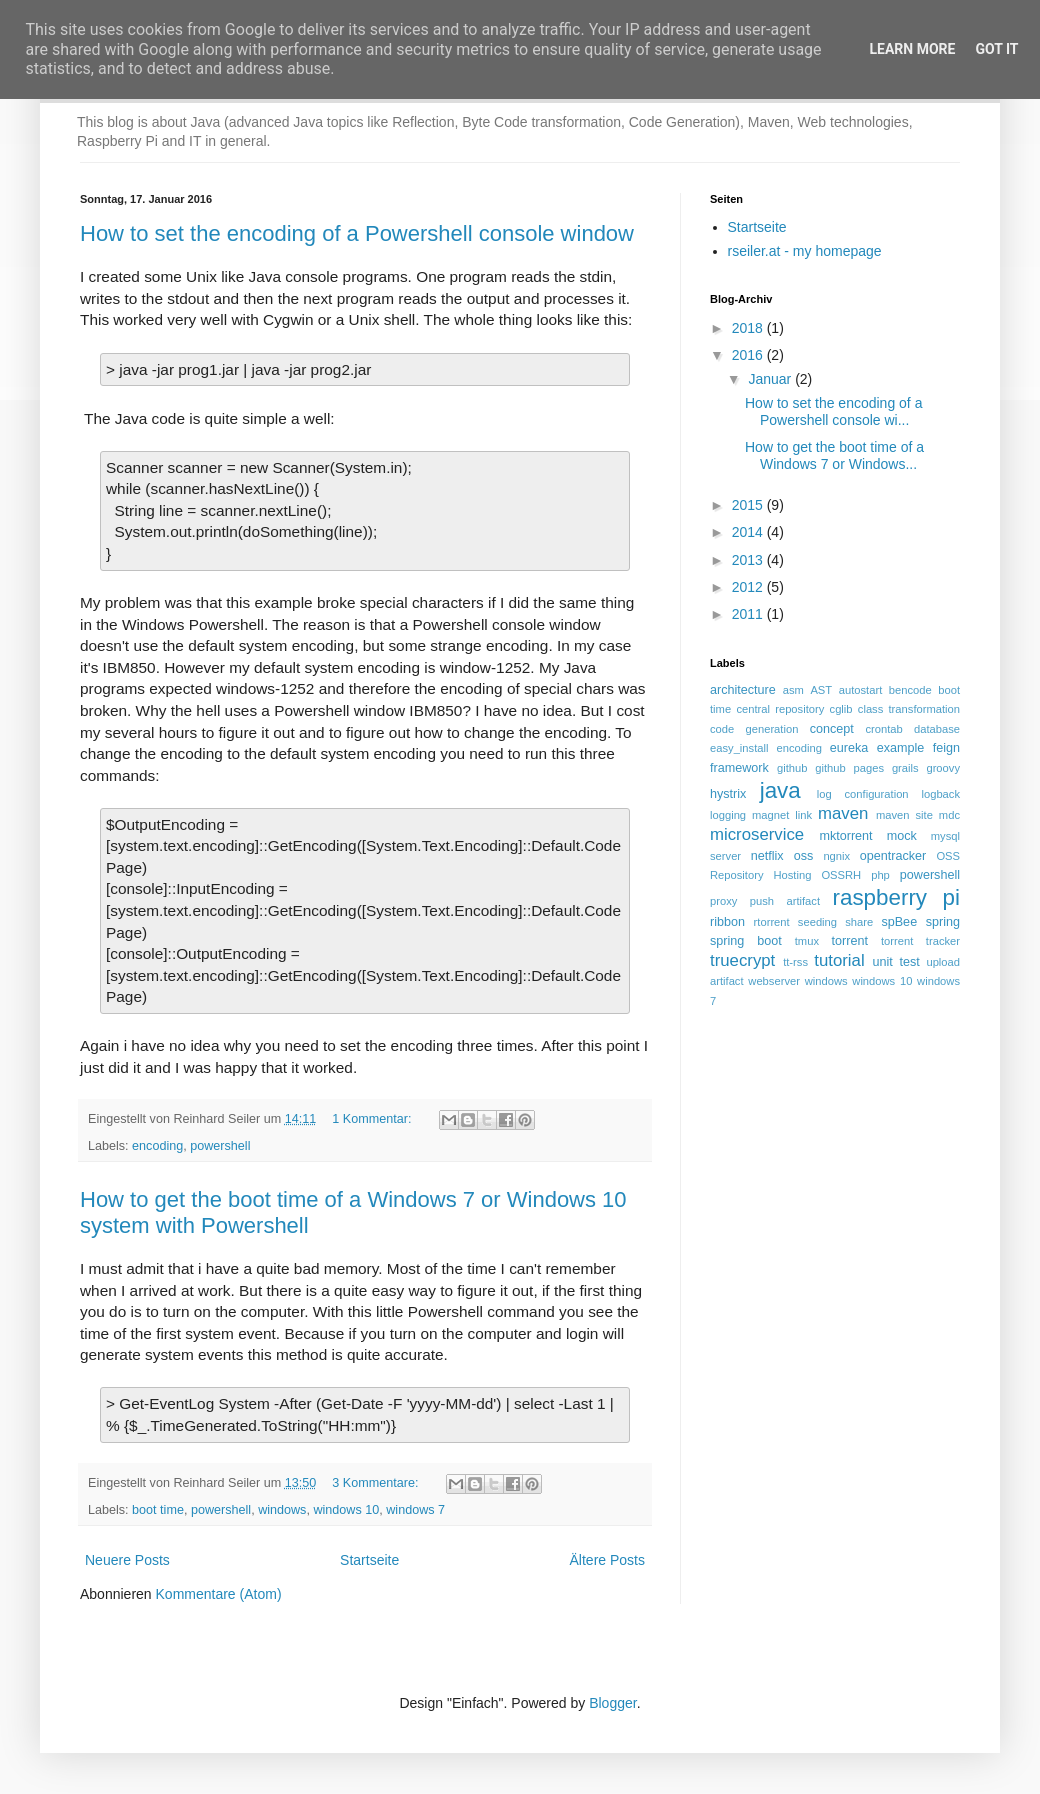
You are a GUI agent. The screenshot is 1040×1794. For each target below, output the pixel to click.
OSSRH (841, 875)
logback (940, 794)
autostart (861, 690)
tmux (807, 941)
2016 (749, 355)
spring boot (746, 941)
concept (832, 729)
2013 (749, 560)
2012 (749, 587)
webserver (774, 981)
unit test (895, 962)
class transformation (909, 709)
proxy (723, 901)
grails (905, 768)
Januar (771, 379)
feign (946, 748)
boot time (158, 1510)
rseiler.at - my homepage (805, 251)
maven (843, 813)
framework (739, 768)
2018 (749, 328)
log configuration (863, 794)
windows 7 (415, 1510)
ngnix (836, 856)
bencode (910, 690)
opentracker (893, 856)
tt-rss (795, 962)
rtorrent (772, 922)
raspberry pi (896, 897)
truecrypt (742, 960)
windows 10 (346, 1510)
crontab (883, 729)
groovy (943, 768)
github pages (849, 768)
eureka (849, 748)
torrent (850, 941)
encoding (157, 1146)
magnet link (782, 815)
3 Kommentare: (377, 1483)
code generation (754, 729)
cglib (841, 709)
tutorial (839, 960)
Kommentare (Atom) (219, 1594)
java (780, 790)
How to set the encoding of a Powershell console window (357, 233)
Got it (996, 49)
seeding (817, 922)
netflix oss (782, 856)
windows (282, 1510)
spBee (899, 922)
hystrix (728, 794)
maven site (904, 815)
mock (902, 836)
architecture (743, 690)
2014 (749, 532)
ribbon (727, 922)
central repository (780, 709)
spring (943, 922)
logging (728, 815)
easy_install (739, 748)
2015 (749, 505)
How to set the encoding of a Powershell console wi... (833, 411)
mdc (949, 815)
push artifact (785, 901)
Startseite (369, 1560)
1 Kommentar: (373, 1119)
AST (821, 690)
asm (793, 690)
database (937, 729)
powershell (220, 1146)
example (901, 748)
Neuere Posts (127, 1560)
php (880, 875)
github (792, 768)
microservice (757, 834)
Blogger (612, 1703)
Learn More (912, 49)
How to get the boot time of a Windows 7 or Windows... (834, 455)
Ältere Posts (607, 1560)
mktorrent (845, 836)
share (859, 922)
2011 (749, 614)
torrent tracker (920, 941)
